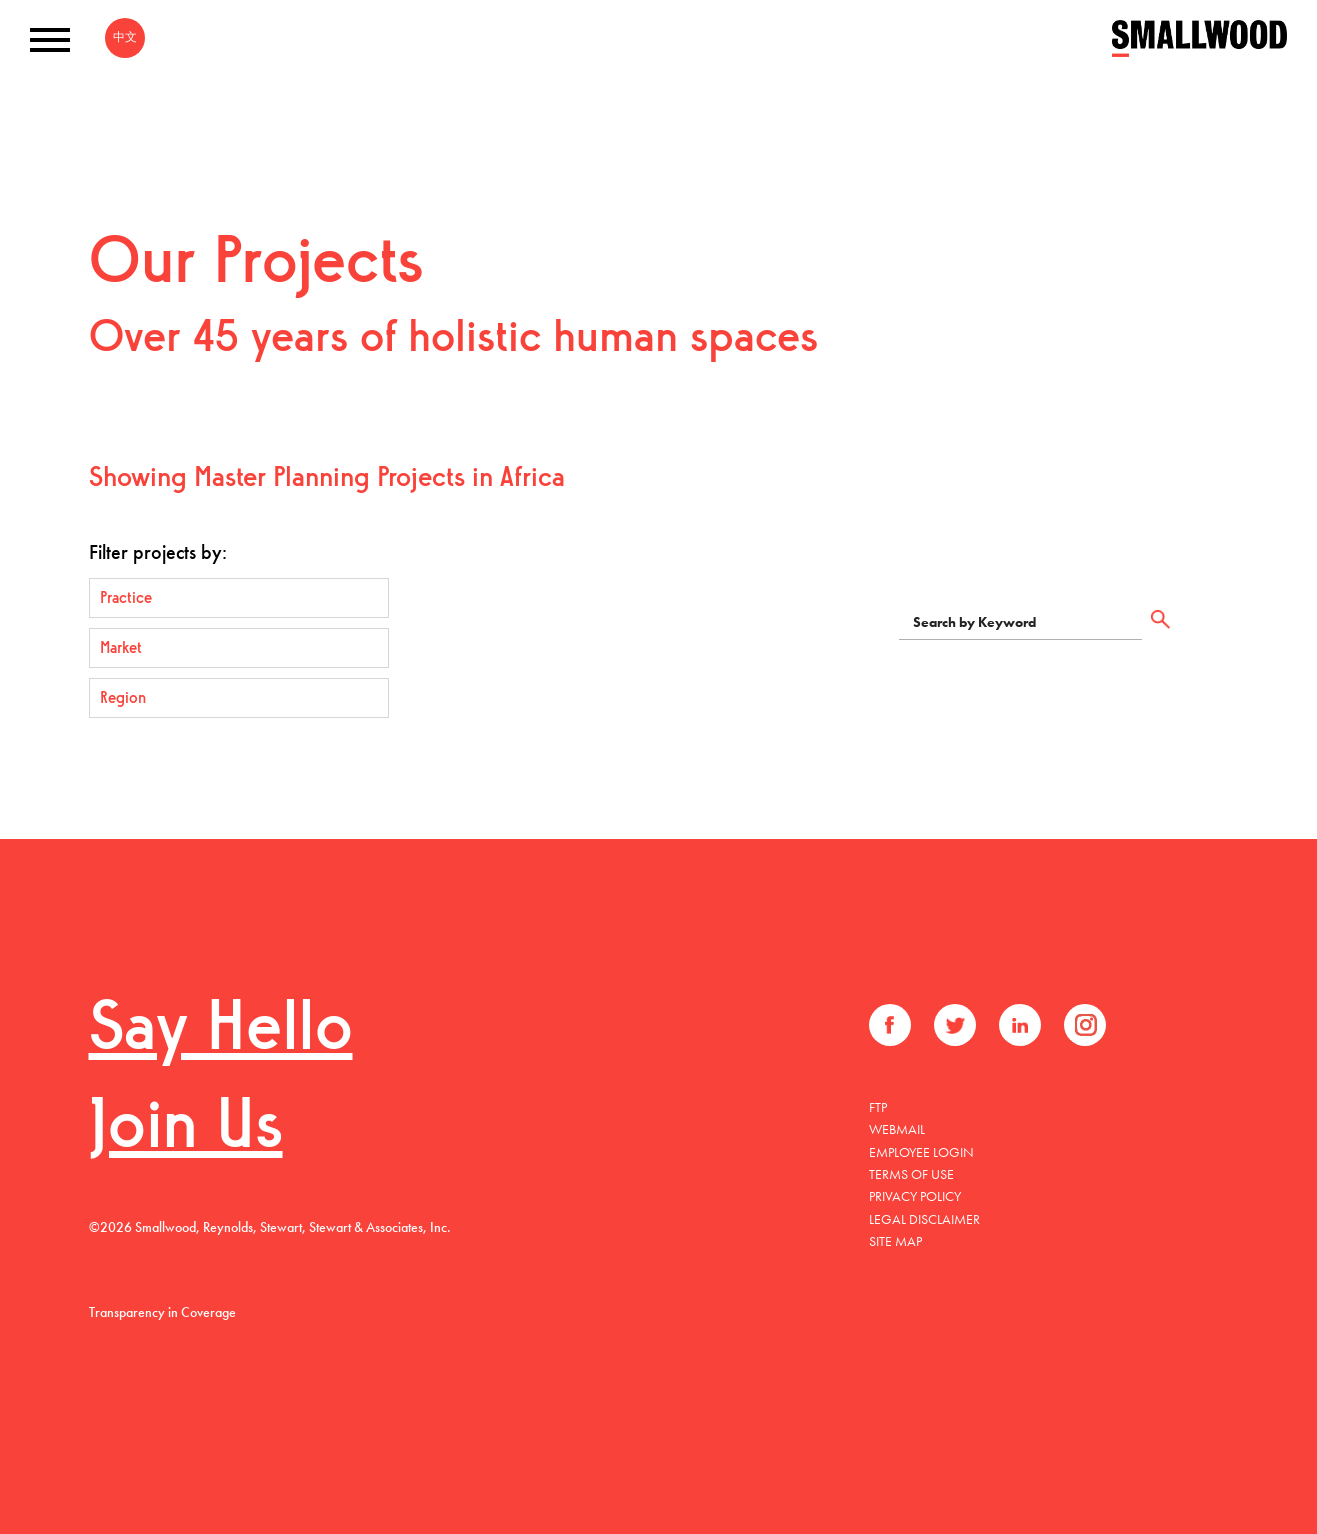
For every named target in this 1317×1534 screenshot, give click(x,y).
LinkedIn (1020, 1025)
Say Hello (221, 1031)
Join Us (186, 1129)
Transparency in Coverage (162, 1312)
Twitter (955, 1025)
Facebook (890, 1025)
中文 (125, 37)
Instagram (1085, 1025)
